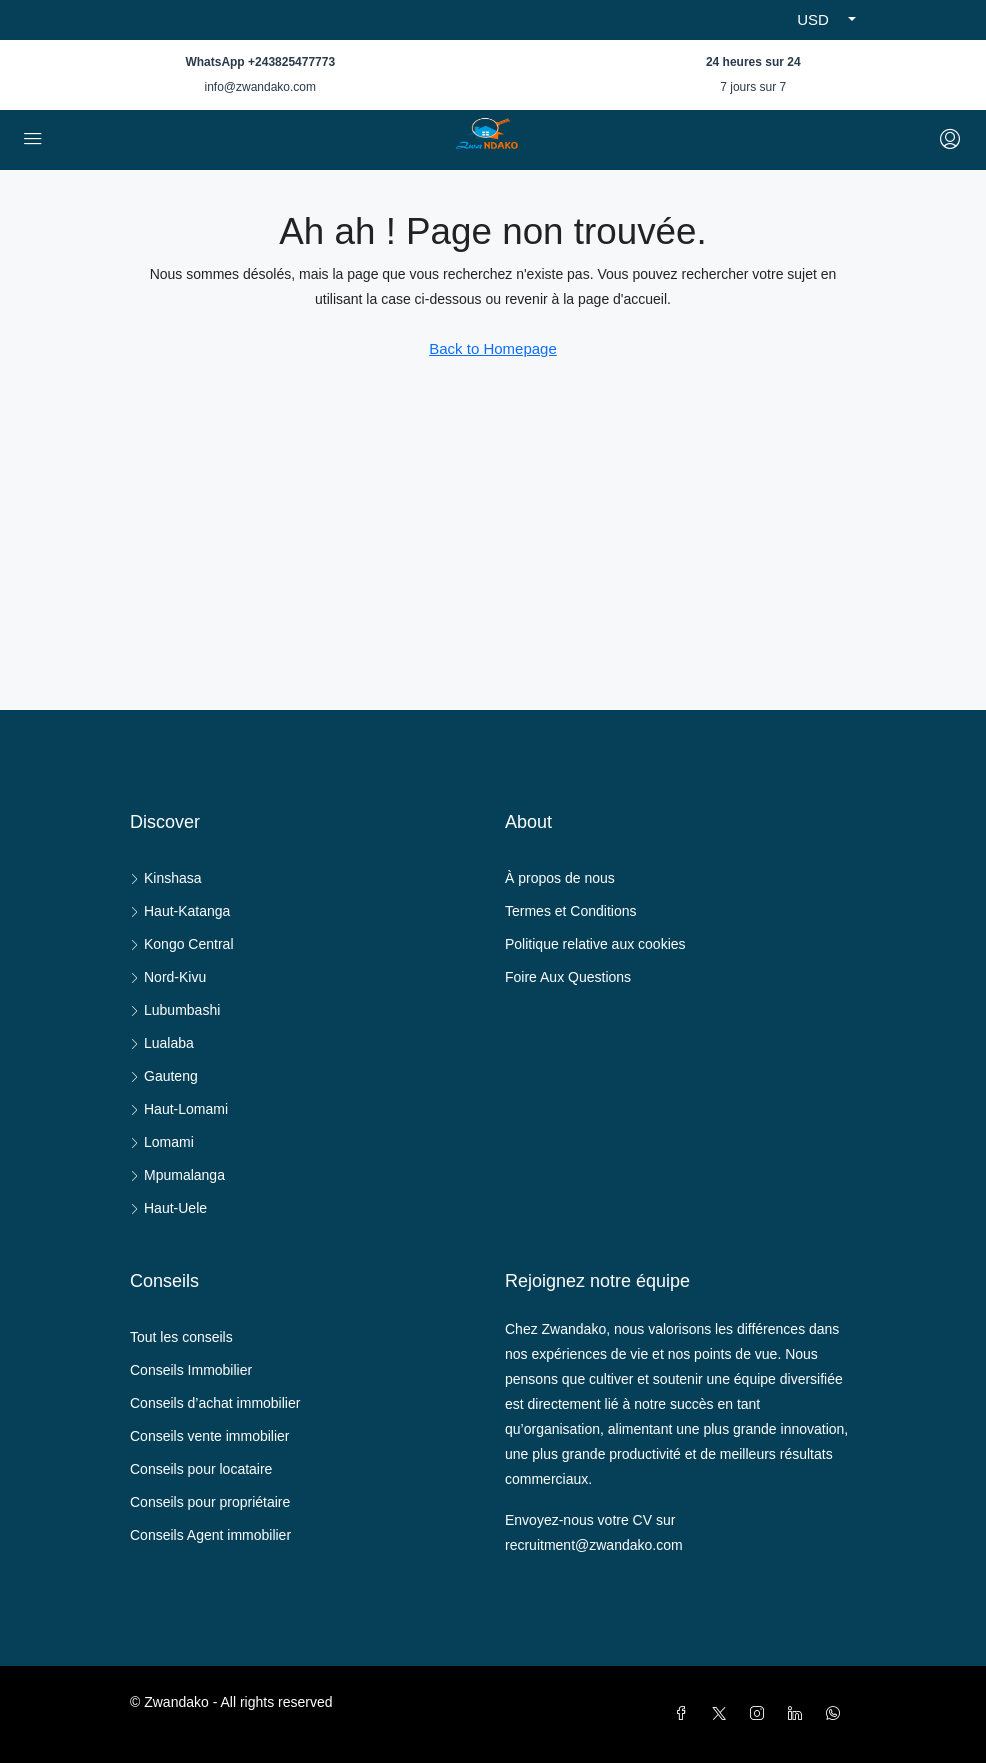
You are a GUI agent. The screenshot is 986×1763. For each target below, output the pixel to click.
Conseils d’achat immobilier (215, 1403)
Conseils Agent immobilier (210, 1535)
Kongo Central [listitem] (182, 944)
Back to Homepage (493, 348)
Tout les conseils (181, 1337)
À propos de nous (560, 878)
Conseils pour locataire (201, 1469)
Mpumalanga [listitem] (177, 1175)
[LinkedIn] (799, 1714)
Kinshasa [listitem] (166, 878)
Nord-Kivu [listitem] (168, 977)
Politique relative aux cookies (595, 944)
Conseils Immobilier (191, 1370)
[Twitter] (723, 1714)
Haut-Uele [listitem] (168, 1208)
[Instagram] (761, 1714)
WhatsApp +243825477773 (260, 62)
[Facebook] (685, 1714)
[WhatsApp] (837, 1714)
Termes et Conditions (571, 911)
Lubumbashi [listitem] (175, 1010)
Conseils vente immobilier (210, 1436)
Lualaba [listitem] (162, 1043)
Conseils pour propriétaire (210, 1502)
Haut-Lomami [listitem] (179, 1109)
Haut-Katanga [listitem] (180, 911)
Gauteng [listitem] (164, 1076)
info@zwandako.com (260, 87)
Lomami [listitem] (162, 1142)
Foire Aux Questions (568, 977)
